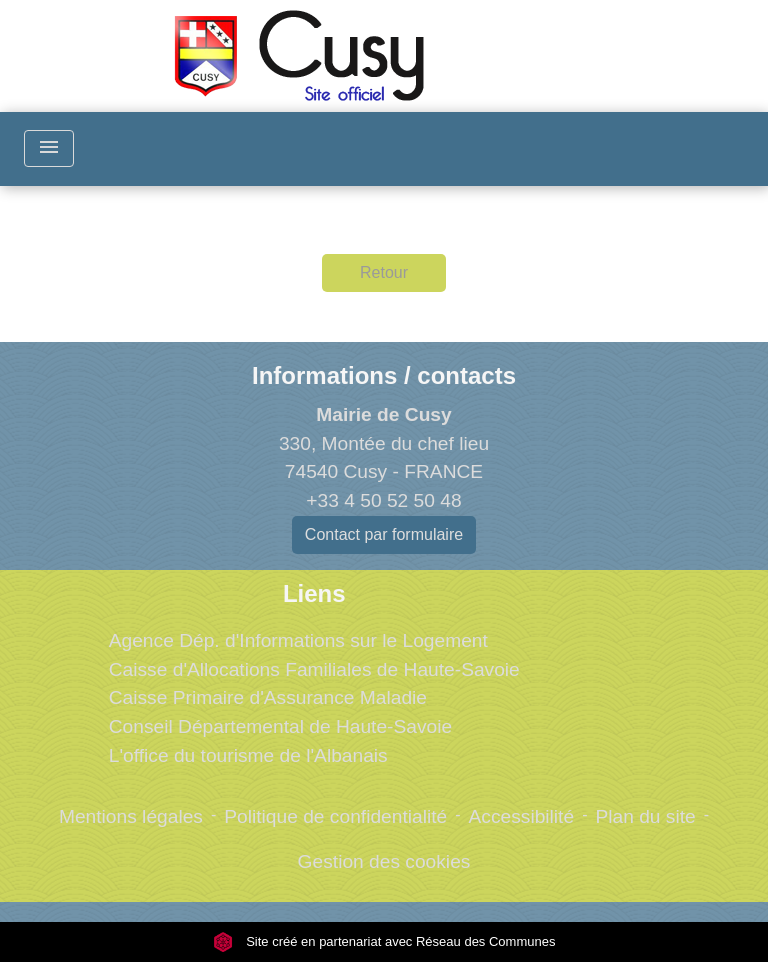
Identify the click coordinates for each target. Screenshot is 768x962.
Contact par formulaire (384, 534)
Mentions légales (131, 816)
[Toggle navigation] (49, 148)
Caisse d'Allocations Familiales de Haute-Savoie (314, 669)
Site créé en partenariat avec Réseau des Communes (384, 941)
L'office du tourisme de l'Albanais (248, 755)
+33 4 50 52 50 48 (383, 500)
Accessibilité (522, 816)
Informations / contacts (384, 375)
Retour (384, 272)
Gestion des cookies (384, 861)
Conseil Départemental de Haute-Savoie (280, 726)
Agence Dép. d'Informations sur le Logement (298, 640)
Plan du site (645, 816)
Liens (314, 593)
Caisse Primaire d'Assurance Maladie (268, 697)
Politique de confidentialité (335, 816)
